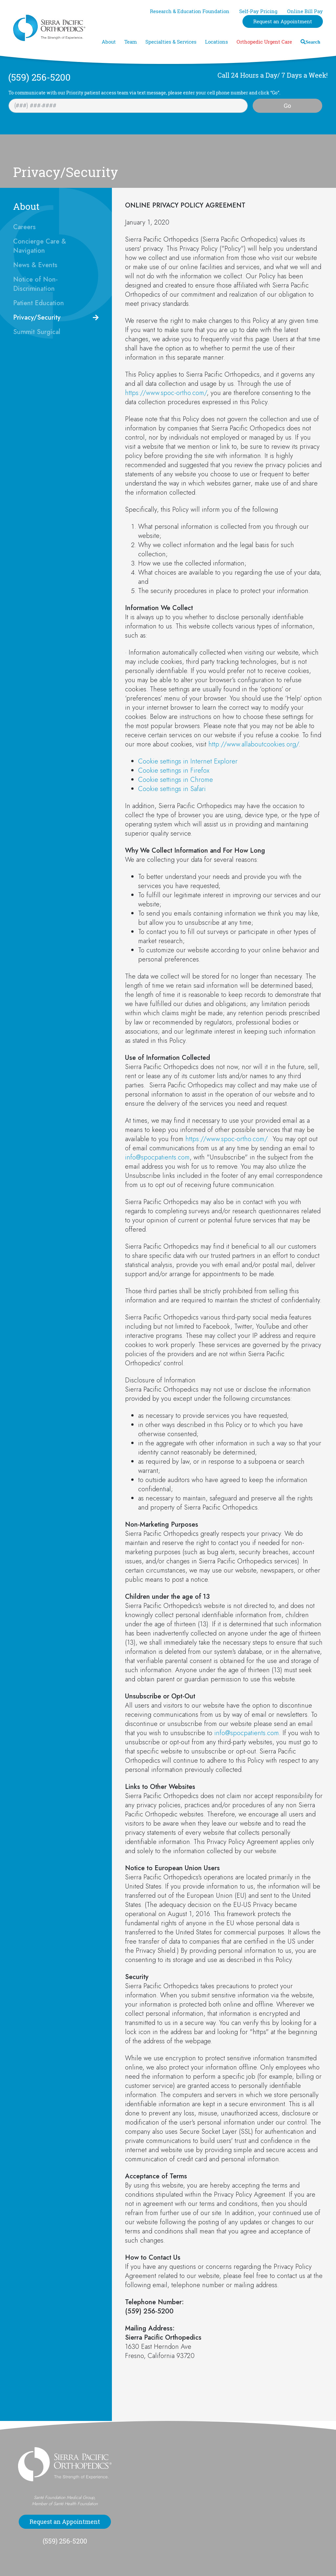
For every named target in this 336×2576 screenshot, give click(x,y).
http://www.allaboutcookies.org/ (253, 744)
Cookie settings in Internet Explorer (188, 761)
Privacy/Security (36, 317)
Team (130, 41)
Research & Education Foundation (189, 11)
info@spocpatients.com (157, 1157)
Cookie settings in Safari (172, 789)
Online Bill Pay (305, 11)
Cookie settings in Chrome (175, 779)
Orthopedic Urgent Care (264, 41)
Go (287, 105)
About (109, 41)
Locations (216, 41)
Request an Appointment (282, 21)
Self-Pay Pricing (258, 11)
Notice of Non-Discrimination (35, 284)
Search (312, 41)
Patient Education (38, 303)
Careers (24, 227)
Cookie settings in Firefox (173, 770)
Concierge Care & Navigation (39, 246)
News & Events (35, 265)
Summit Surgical (36, 332)
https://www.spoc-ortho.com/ (166, 393)
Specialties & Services (171, 41)
